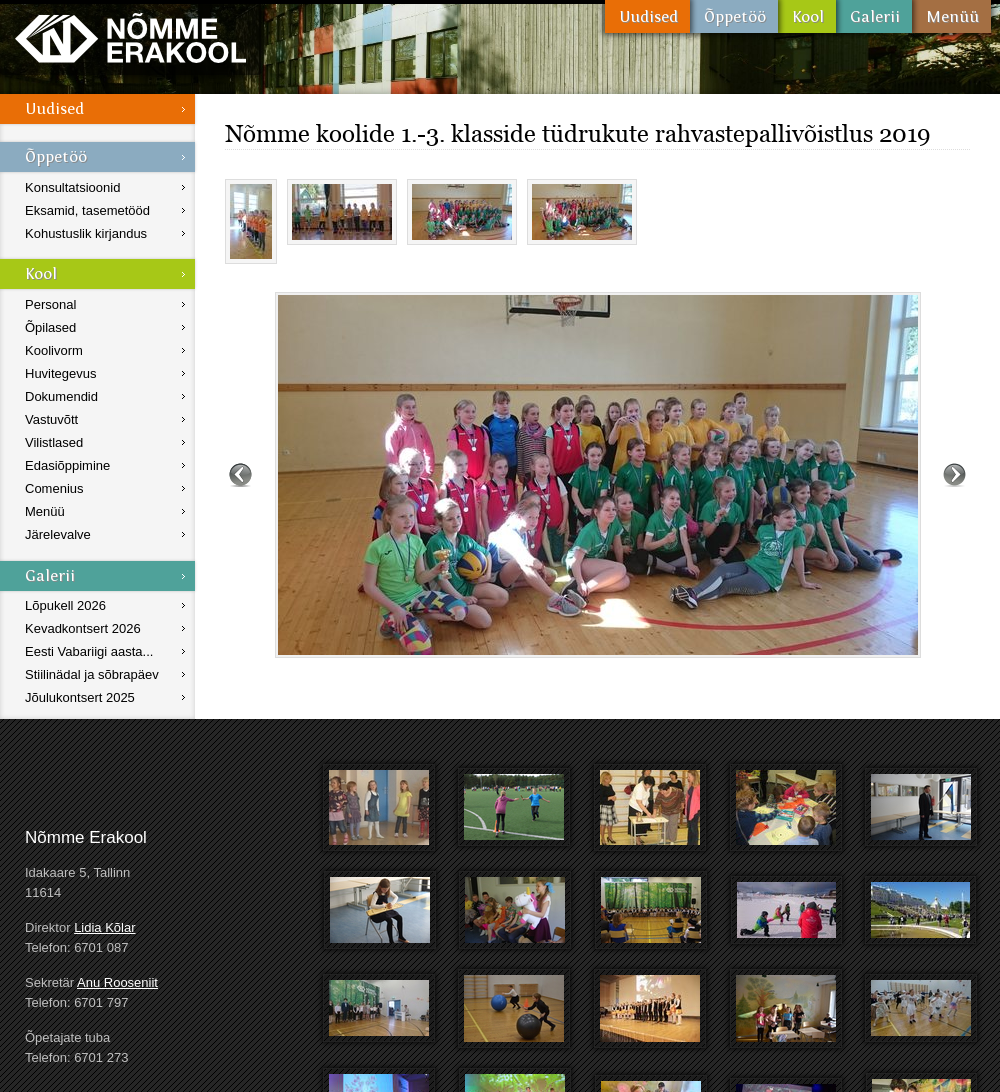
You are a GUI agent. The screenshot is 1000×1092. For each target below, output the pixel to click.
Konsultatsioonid (72, 187)
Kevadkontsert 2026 (83, 628)
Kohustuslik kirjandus (86, 233)
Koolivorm (54, 350)
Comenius (54, 488)
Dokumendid (61, 396)
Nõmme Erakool (130, 37)
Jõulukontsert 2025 (80, 697)
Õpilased (50, 327)
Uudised (647, 16)
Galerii (874, 16)
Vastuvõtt (51, 419)
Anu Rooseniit (117, 982)
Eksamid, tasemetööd (87, 210)
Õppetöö (734, 16)
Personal (50, 304)
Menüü (951, 16)
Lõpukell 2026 (65, 605)
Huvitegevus (61, 373)
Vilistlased (54, 442)
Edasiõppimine (67, 465)
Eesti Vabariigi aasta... (89, 651)
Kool (807, 16)
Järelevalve (58, 534)
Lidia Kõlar (104, 927)
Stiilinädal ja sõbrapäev (92, 674)
